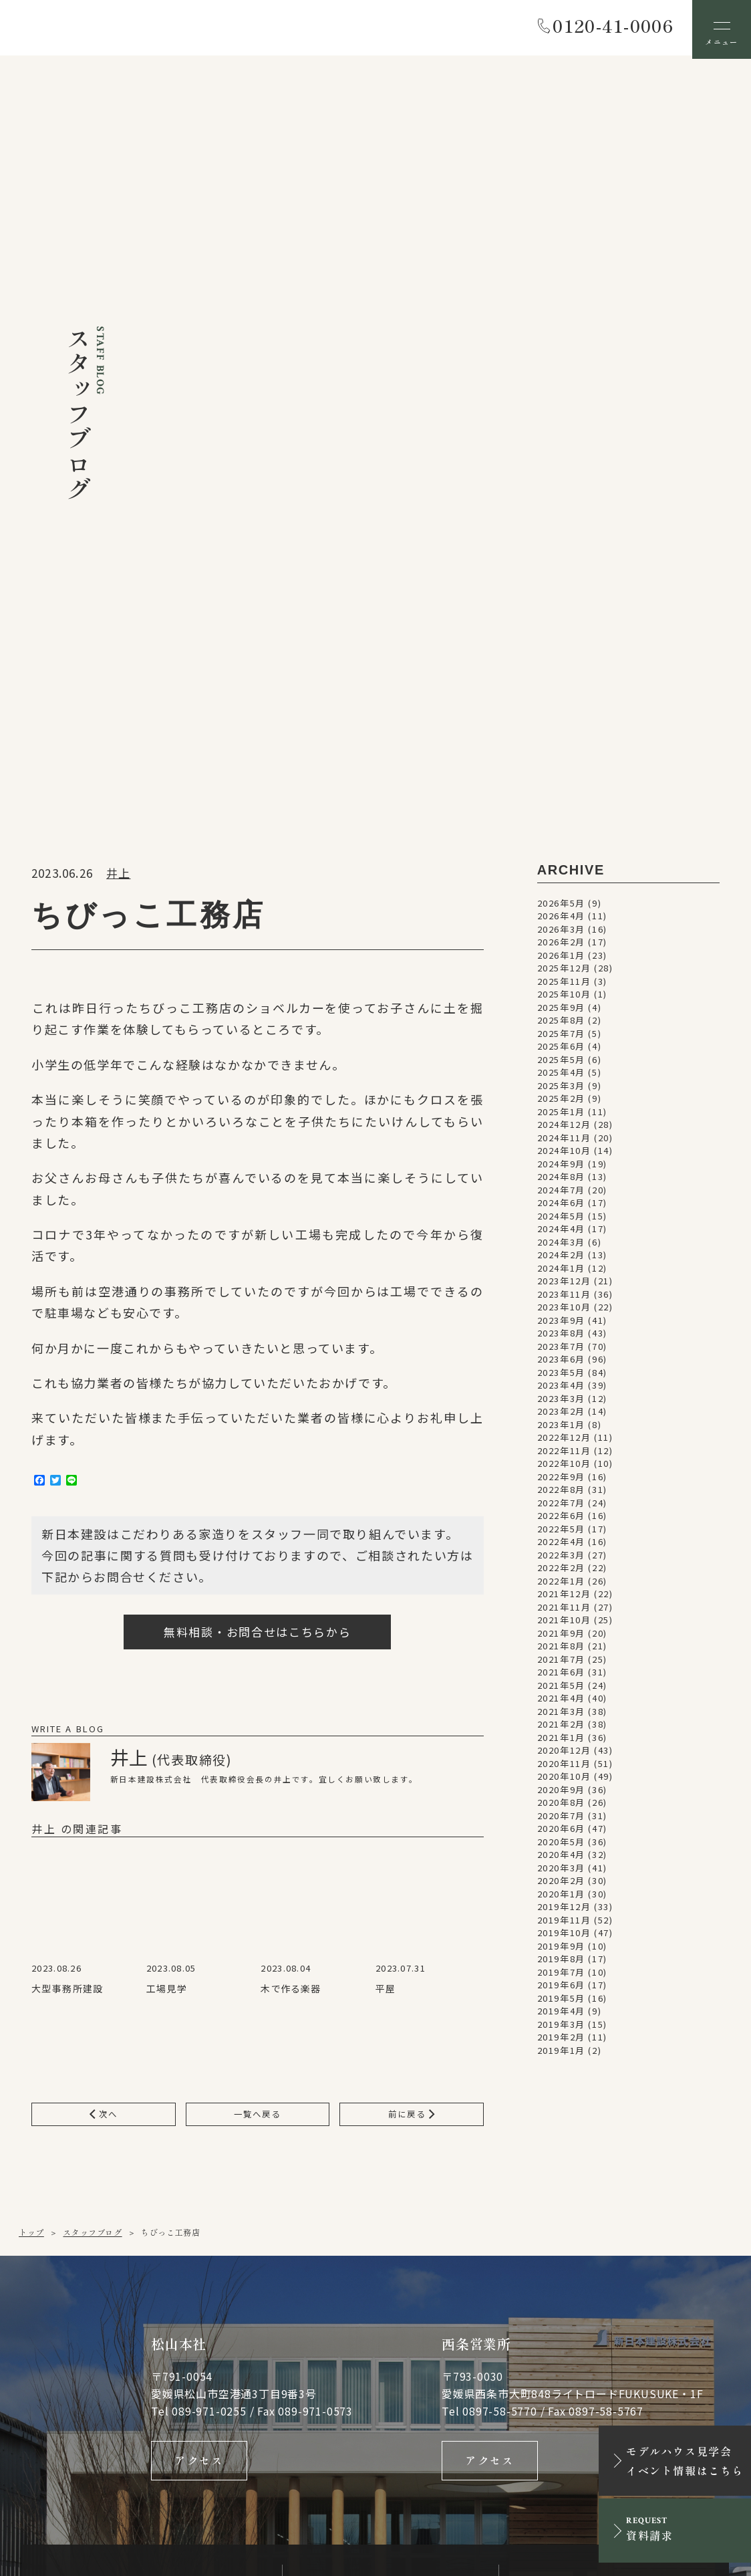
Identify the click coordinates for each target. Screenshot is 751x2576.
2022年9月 (561, 938)
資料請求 (614, 2204)
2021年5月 (561, 1147)
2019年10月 (564, 1395)
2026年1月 (561, 417)
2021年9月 (561, 1094)
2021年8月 (561, 1108)
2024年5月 (561, 677)
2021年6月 (561, 1134)
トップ (31, 1696)
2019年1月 (561, 1512)
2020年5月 (561, 1303)
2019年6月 (561, 1447)
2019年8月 (561, 1421)
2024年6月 (561, 665)
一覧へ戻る (258, 1577)
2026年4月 (561, 378)
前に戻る (411, 1577)
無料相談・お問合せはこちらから (257, 1093)
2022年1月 (561, 1042)
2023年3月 (561, 860)
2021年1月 (561, 1199)
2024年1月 (561, 729)
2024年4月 (561, 691)
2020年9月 (561, 1251)
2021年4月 (561, 1160)
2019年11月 (564, 1381)
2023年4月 (561, 847)
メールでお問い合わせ (390, 2204)
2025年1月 (561, 573)
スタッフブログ (92, 1696)
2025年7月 (561, 495)
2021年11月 (564, 1068)
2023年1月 (561, 886)
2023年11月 (564, 755)
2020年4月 (561, 1316)
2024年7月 (561, 651)
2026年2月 (561, 404)
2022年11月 (564, 912)
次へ (103, 1577)
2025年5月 (561, 521)
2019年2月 (561, 1499)
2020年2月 (561, 1342)
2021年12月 (564, 1056)
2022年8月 (561, 951)
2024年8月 (561, 638)
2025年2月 (561, 560)
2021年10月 (564, 1082)
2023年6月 (561, 821)
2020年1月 (561, 1355)
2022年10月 (564, 925)
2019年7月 (561, 1433)
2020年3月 (561, 1329)
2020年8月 (561, 1264)
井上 (118, 334)
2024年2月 (561, 717)
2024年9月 (561, 625)
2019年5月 (561, 1459)
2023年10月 (564, 769)
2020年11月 (564, 1225)
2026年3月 (561, 390)
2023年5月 (561, 834)
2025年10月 (564, 456)
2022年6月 (561, 977)
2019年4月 (561, 1473)
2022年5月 (561, 990)
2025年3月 (561, 547)
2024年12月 (564, 586)
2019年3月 (561, 1486)
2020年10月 (564, 1238)
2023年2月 (561, 873)
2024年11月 (564, 599)
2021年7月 (561, 1121)
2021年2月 (561, 1186)
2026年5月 (561, 364)
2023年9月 (561, 782)
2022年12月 (564, 899)
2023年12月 (564, 743)
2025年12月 (564, 430)
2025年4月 (561, 534)
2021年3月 (561, 1173)
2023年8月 (561, 795)
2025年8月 (561, 482)
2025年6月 (561, 508)
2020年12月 (564, 1212)
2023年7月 (561, 808)
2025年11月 (564, 443)
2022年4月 (561, 1004)
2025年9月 (561, 469)
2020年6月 (561, 1290)
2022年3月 (561, 1016)
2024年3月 (561, 703)
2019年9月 (561, 1407)
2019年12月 (564, 1369)
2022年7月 (561, 964)
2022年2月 (561, 1030)
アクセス (199, 1927)
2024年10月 (564, 612)
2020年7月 (561, 1277)
